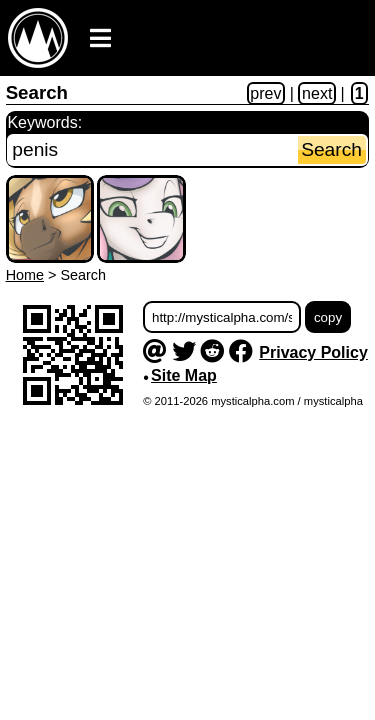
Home (25, 275)
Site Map (184, 375)
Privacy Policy (313, 352)
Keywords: (44, 122)
